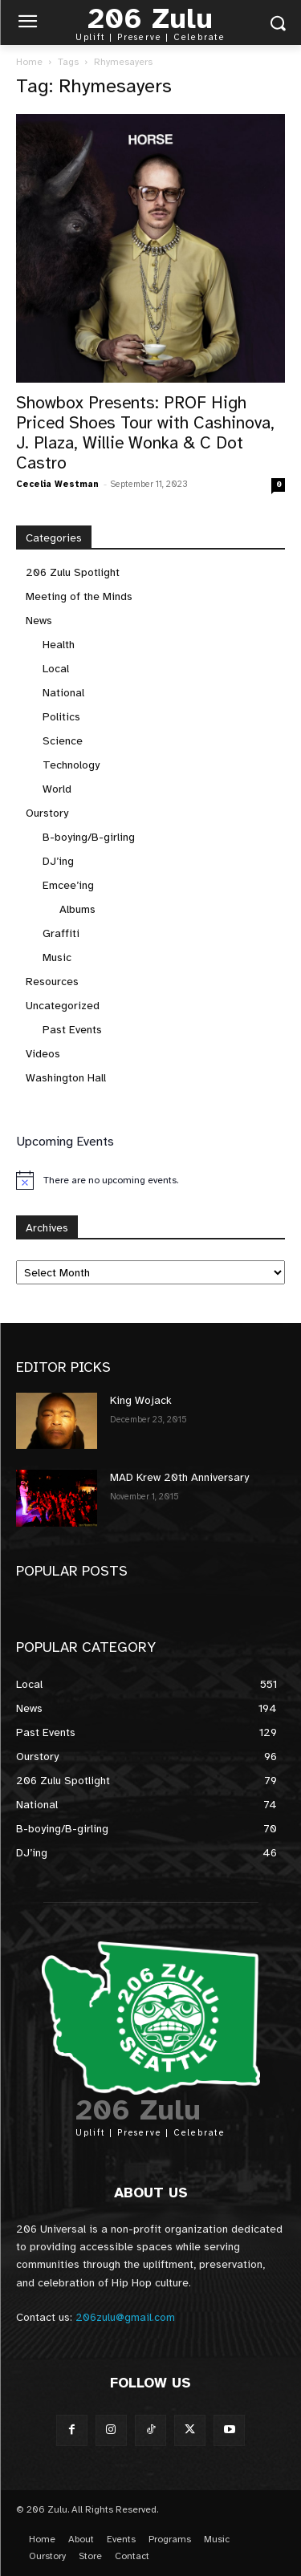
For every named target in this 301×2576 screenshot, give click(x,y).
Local (56, 668)
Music (57, 957)
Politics (61, 717)
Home (29, 61)
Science (63, 741)
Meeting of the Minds (79, 596)
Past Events (72, 1029)
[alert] (150, 1180)
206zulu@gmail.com (125, 2317)
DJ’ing (58, 861)
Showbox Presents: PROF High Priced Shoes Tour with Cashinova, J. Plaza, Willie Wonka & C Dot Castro (145, 432)
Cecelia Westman (57, 484)
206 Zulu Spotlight (73, 572)
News (39, 620)
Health (59, 644)
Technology (71, 765)
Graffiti (61, 933)
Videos (43, 1054)
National (63, 693)
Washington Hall (66, 1078)
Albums (77, 909)
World (57, 789)
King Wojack (141, 1400)
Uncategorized (63, 1005)
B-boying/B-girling (89, 837)
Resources (52, 981)
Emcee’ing (68, 885)
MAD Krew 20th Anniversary (179, 1477)
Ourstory (47, 813)
